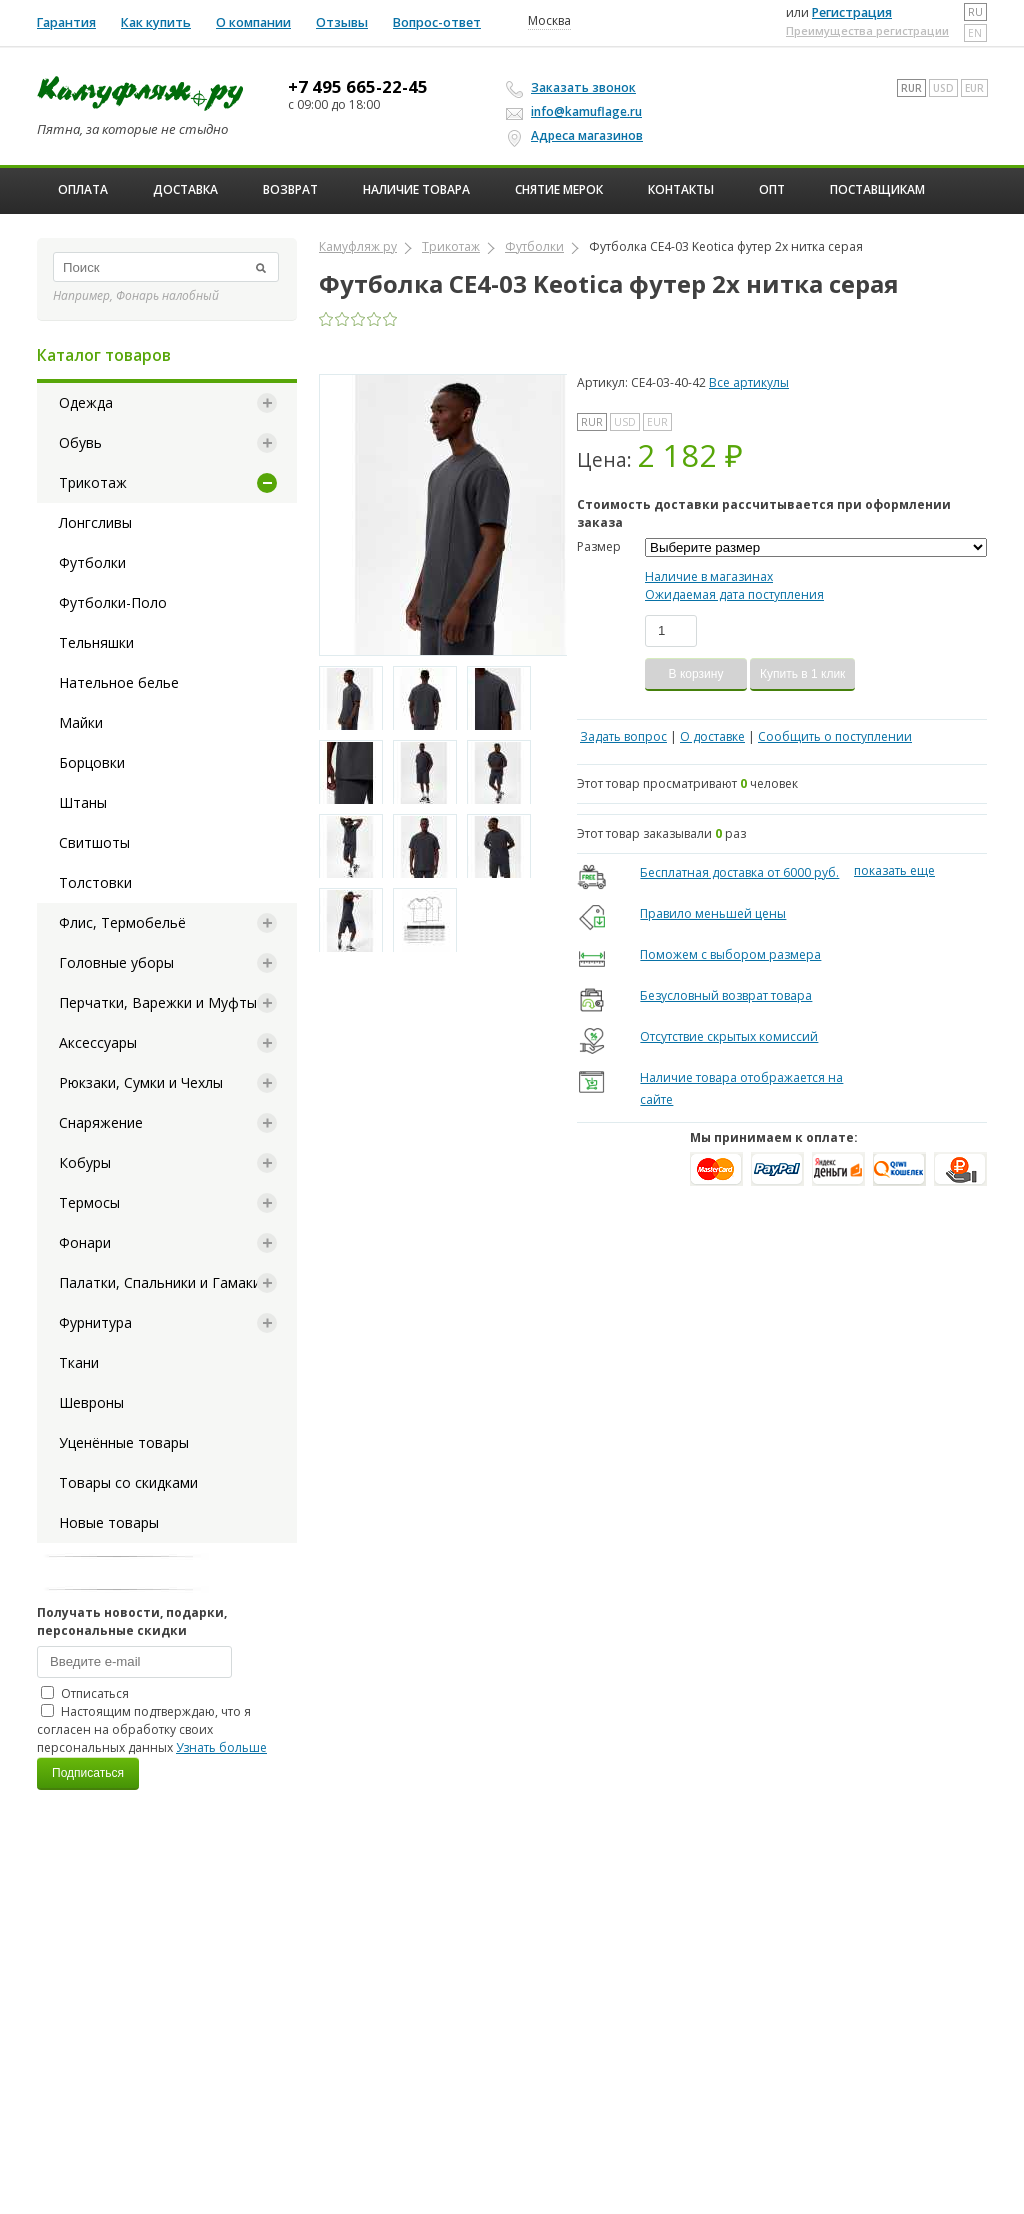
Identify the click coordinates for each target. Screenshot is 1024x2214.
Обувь (80, 442)
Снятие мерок (559, 189)
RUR (911, 88)
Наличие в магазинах (709, 576)
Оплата (83, 189)
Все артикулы (749, 382)
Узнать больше (221, 1747)
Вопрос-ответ (437, 22)
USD (943, 88)
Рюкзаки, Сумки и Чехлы (141, 1082)
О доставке (712, 736)
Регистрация (852, 12)
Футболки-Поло (113, 602)
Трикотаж (93, 482)
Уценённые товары (124, 1442)
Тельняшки (96, 642)
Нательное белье (119, 682)
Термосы (89, 1202)
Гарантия (66, 22)
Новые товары (109, 1522)
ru (975, 12)
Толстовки (95, 882)
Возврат (290, 189)
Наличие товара (416, 189)
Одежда (86, 402)
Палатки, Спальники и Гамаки (160, 1282)
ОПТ (772, 189)
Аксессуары (98, 1042)
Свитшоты (94, 842)
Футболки (92, 562)
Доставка (185, 189)
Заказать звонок (574, 88)
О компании (253, 22)
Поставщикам (877, 189)
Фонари (85, 1242)
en (975, 33)
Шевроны (91, 1402)
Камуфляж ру (358, 246)
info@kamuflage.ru (577, 111)
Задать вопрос (623, 736)
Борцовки (92, 762)
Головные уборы (116, 962)
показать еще (894, 870)
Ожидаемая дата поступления (734, 594)
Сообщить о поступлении (835, 736)
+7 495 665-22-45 (358, 87)
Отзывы (342, 22)
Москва (549, 21)
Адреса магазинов (577, 136)
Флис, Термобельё (122, 922)
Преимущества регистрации (867, 30)
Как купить (156, 22)
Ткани (79, 1362)
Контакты (681, 189)
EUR (974, 88)
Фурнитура (95, 1322)
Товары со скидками (128, 1482)
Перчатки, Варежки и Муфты (158, 1002)
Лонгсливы (95, 522)
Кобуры (85, 1162)
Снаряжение (101, 1122)
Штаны (83, 802)
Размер (599, 546)
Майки (81, 722)
